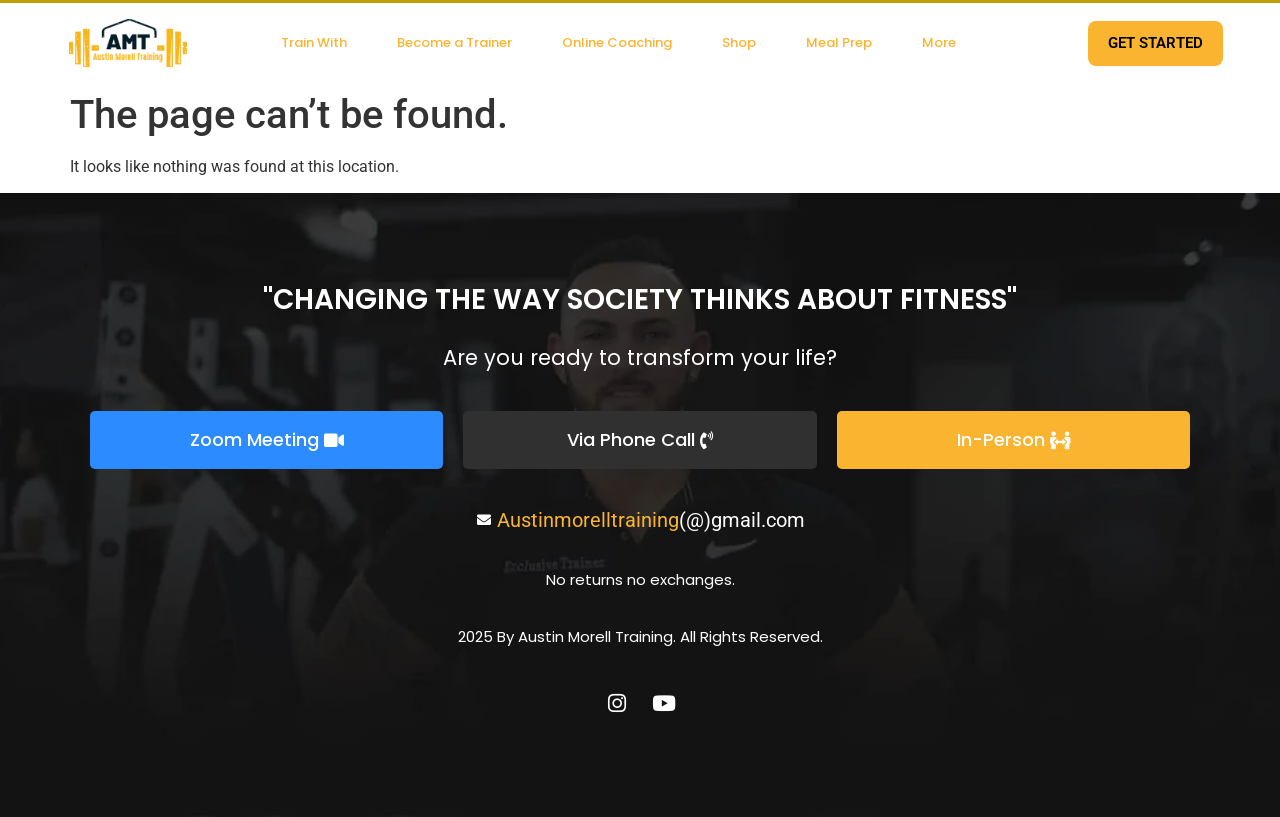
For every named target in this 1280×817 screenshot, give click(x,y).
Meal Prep (839, 42)
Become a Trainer (454, 42)
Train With (314, 42)
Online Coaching (617, 42)
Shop (739, 42)
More (939, 42)
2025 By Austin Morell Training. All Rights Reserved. (640, 636)
